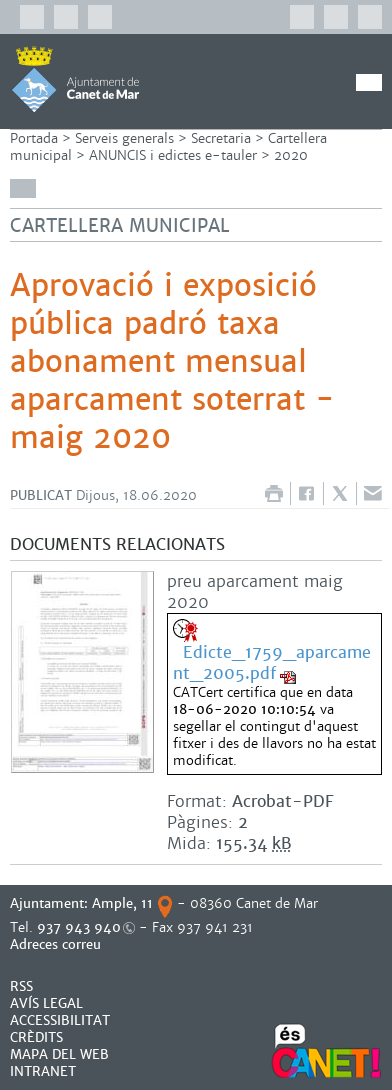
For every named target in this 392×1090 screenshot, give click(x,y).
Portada (34, 138)
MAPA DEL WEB (59, 1054)
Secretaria (221, 138)
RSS (21, 986)
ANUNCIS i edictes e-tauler (173, 155)
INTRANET (43, 1071)
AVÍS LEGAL (46, 1003)
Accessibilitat (60, 1020)
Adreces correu (57, 944)
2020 (291, 155)
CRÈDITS (36, 1037)
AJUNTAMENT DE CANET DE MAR (75, 79)
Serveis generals (124, 138)
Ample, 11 (122, 903)
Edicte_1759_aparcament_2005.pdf (272, 663)
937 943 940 (79, 927)
